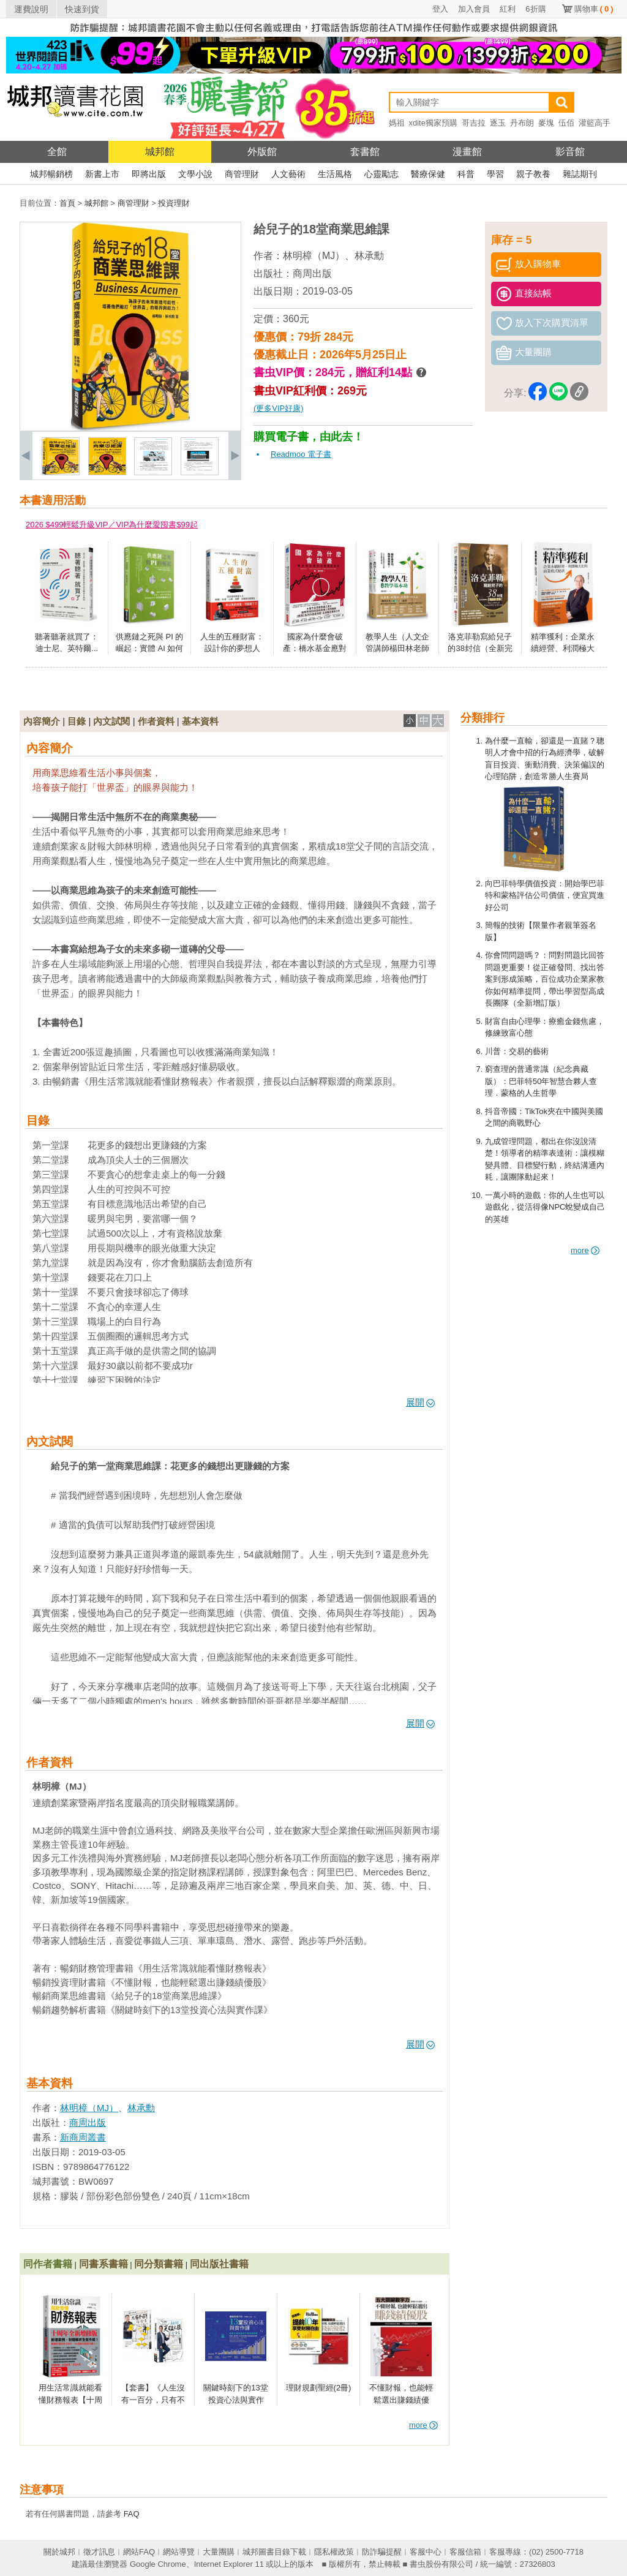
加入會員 (474, 8)
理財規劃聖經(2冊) (318, 2387)
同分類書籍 (158, 2264)
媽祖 (397, 123)
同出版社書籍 (219, 2264)
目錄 (76, 721)
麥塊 (546, 123)
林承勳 (369, 255)
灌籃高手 (594, 123)
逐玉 (498, 123)
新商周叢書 (83, 2137)
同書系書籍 (103, 2264)
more (585, 1250)
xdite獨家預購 (433, 123)
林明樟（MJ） (314, 255)
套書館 (365, 151)
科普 (466, 174)
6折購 (535, 8)
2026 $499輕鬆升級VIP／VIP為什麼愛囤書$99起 (112, 524)
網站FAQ (139, 2551)
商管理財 (242, 174)
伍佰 (566, 123)
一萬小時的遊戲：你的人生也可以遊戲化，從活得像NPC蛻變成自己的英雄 (545, 1207)
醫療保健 (428, 174)
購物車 (594, 8)
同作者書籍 (47, 2264)
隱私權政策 (334, 2551)
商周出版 (312, 273)
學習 (495, 174)
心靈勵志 (381, 174)
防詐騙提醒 (382, 2551)
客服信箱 (465, 2551)
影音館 (570, 151)
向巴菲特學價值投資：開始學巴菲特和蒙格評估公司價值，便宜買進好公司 (544, 895)
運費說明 (31, 9)
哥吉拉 (474, 123)
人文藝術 (288, 174)
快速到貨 (82, 9)
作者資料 (156, 721)
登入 (440, 8)
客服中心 (425, 2551)
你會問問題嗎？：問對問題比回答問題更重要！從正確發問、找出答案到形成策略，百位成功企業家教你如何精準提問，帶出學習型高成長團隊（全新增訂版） (544, 979)
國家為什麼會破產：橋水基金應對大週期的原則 (315, 648)
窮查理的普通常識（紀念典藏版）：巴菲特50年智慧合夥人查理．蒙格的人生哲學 (541, 1081)
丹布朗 (522, 123)
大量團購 (219, 2551)
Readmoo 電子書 (301, 454)
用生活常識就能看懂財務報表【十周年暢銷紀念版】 (70, 2399)
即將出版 (149, 174)
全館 (57, 151)
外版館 (262, 151)
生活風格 (335, 174)
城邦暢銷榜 (51, 174)
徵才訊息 (99, 2551)
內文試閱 (111, 721)
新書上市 (102, 174)
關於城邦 (59, 2551)
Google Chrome (158, 2564)
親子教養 (533, 174)
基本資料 (200, 721)
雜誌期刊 (580, 174)
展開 (420, 1402)
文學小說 (195, 174)
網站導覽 (179, 2551)
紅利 (508, 8)
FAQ (132, 2513)
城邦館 (160, 151)
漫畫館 (467, 151)
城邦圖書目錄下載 (274, 2551)
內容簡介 (41, 721)
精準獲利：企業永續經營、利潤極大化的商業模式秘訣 (563, 648)
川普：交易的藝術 (517, 1051)
